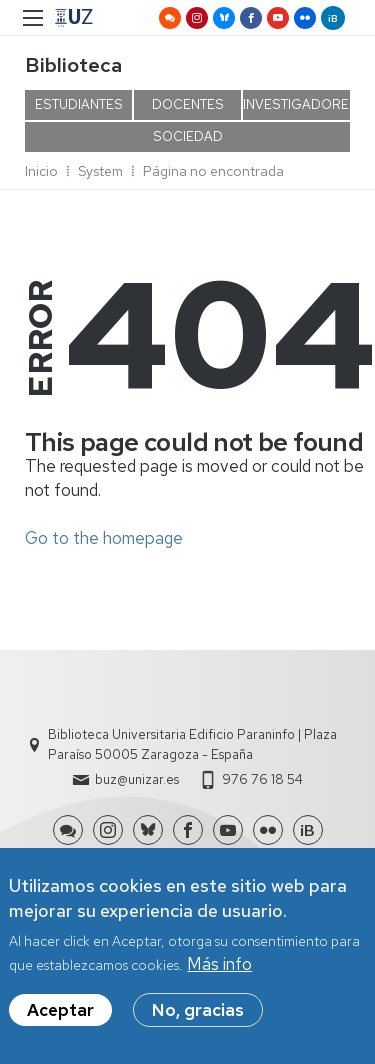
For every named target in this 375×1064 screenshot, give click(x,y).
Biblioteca (73, 65)
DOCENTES (188, 104)
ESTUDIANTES (79, 104)
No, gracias (198, 1022)
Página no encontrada (213, 171)
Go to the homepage (104, 538)
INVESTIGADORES (296, 104)
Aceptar (60, 1022)
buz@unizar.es (137, 779)
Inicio (41, 171)
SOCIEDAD (188, 136)
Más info (219, 976)
